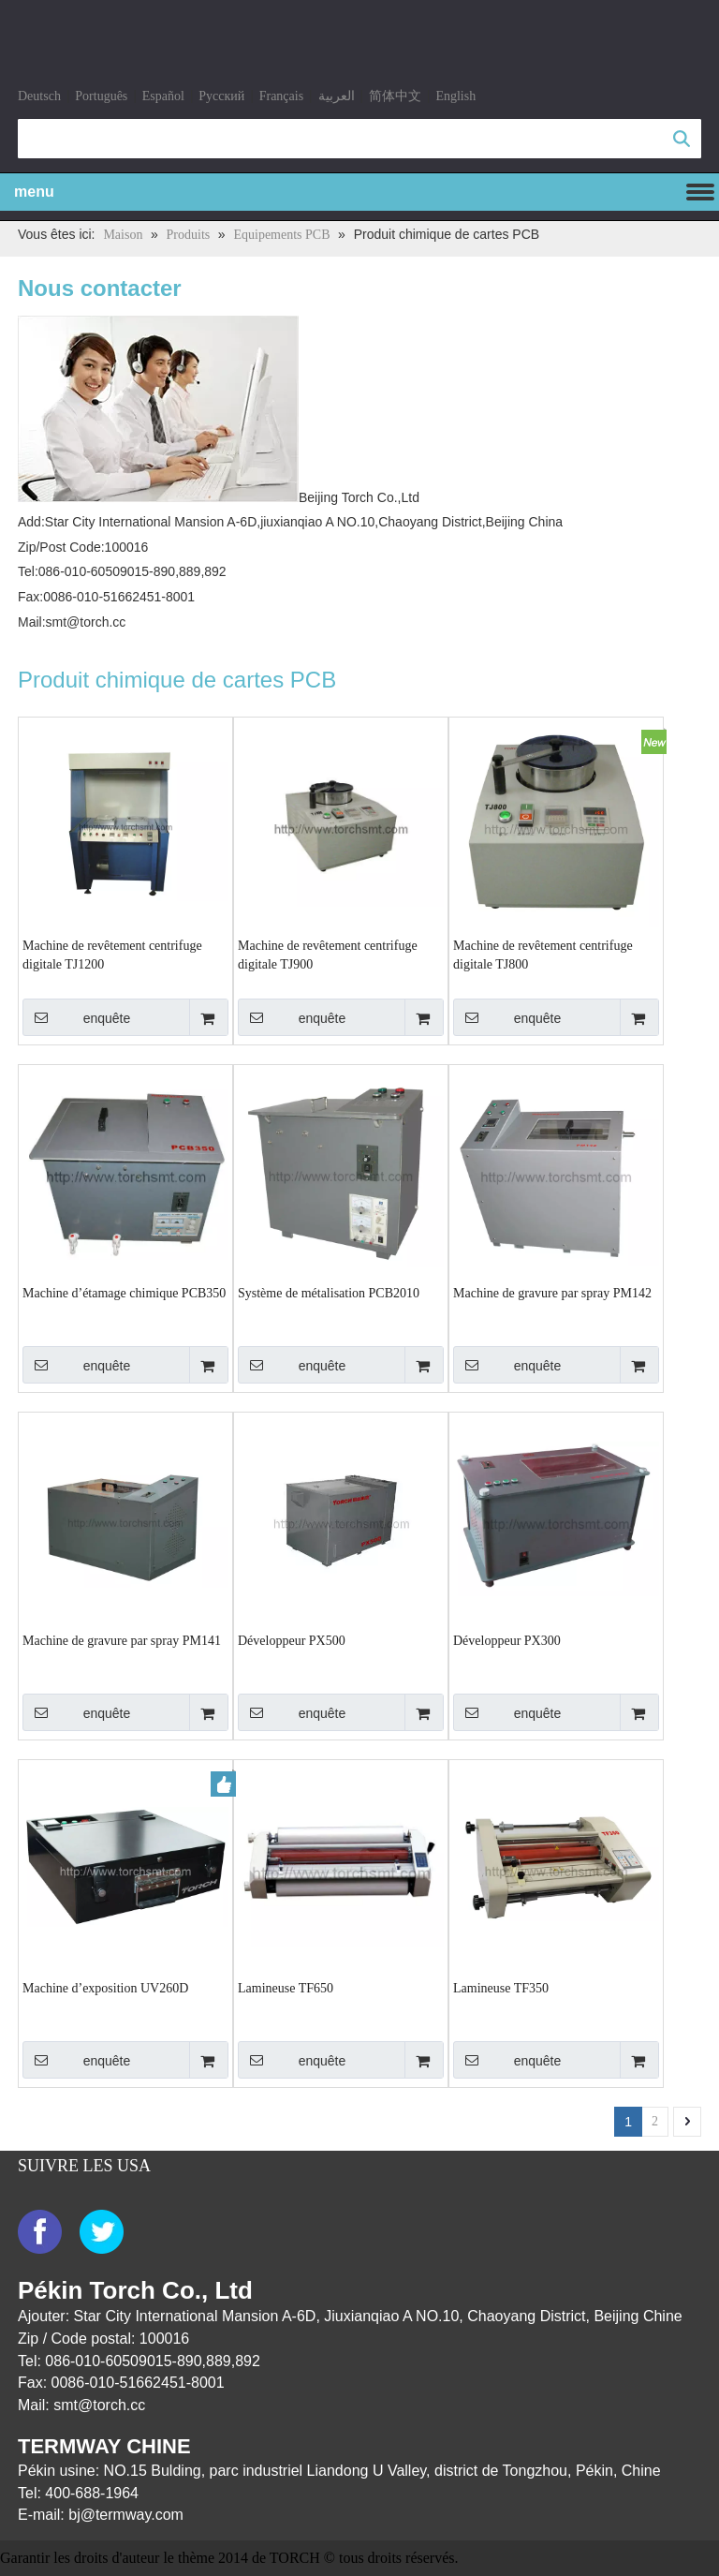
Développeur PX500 (291, 1641)
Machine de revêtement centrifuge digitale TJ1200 (112, 955)
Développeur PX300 (507, 1641)
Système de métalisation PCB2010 (328, 1293)
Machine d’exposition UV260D (105, 1988)
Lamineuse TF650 (285, 1988)
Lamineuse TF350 (501, 1988)
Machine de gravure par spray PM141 (121, 1641)
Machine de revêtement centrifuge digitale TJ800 (543, 955)
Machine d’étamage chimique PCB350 (124, 1293)
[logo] (42, 48)
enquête (76, 1017)
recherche (681, 138)
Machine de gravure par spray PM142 (552, 1293)
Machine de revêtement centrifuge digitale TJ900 (328, 955)
